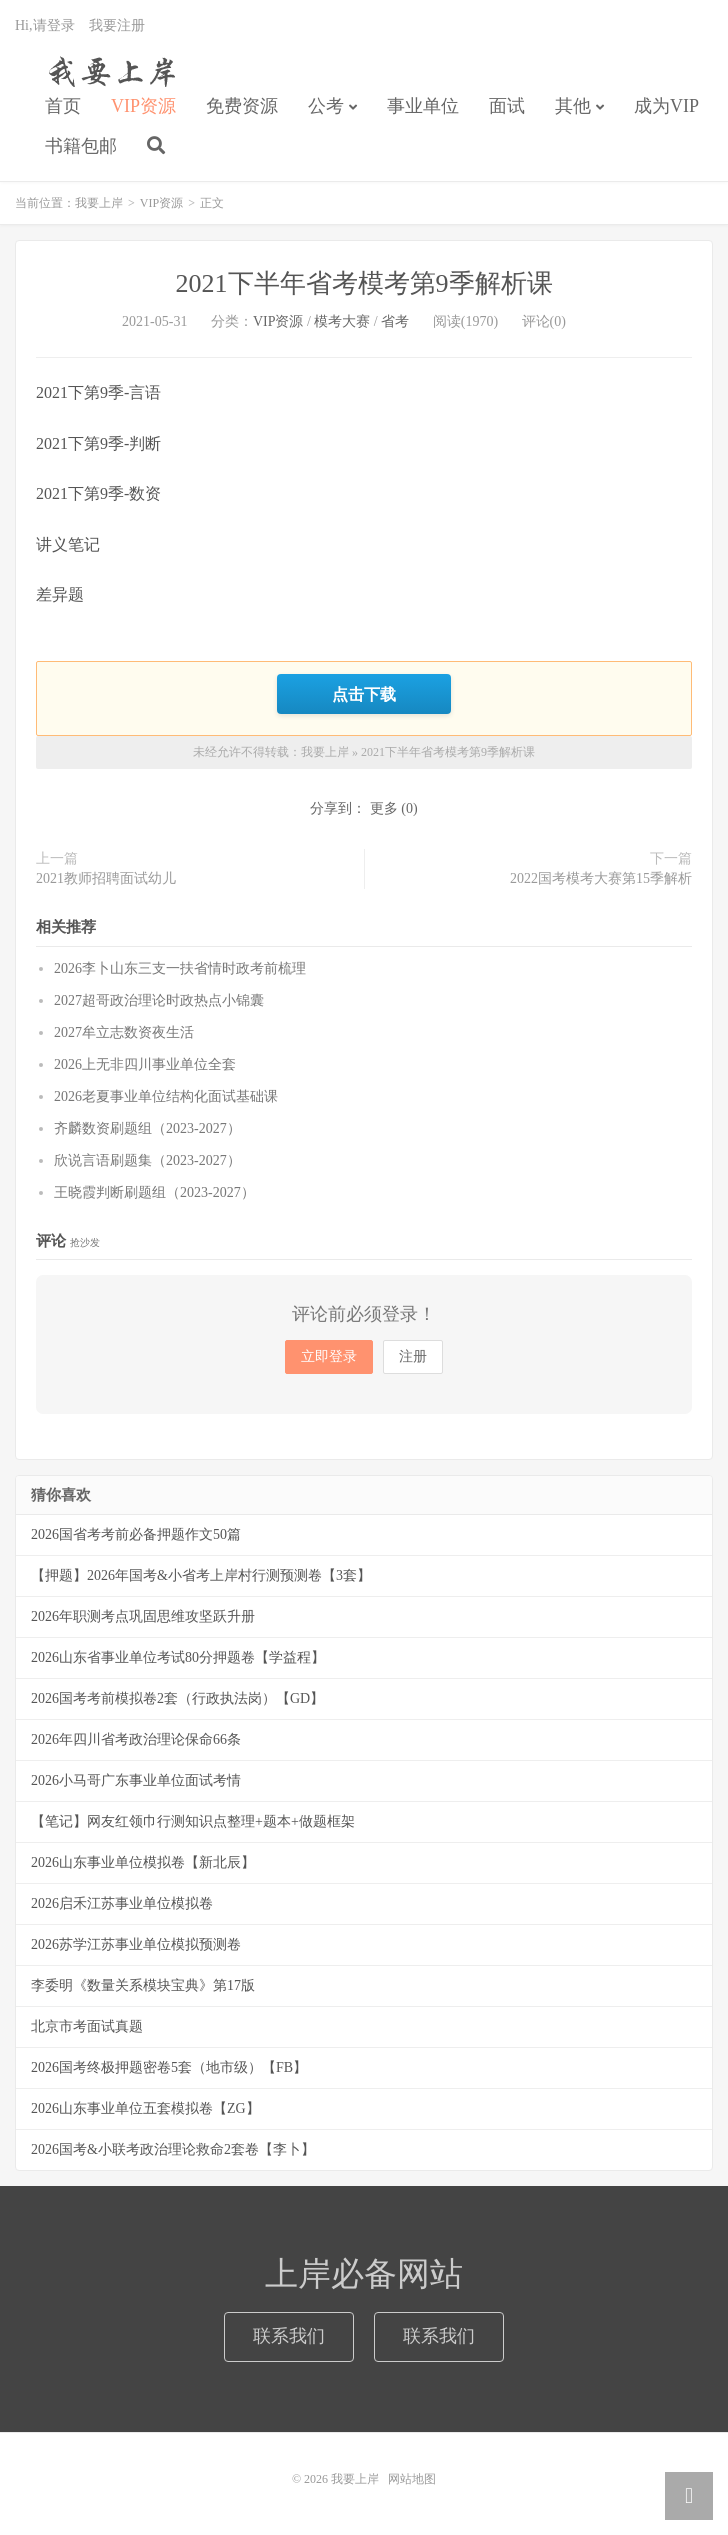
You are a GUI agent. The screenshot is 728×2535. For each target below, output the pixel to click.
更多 (384, 808)
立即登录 (329, 1356)
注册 (413, 1356)
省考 (395, 321)
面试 (507, 106)
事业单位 (423, 106)
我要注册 (117, 25)
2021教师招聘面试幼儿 (106, 878)
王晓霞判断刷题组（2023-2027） (154, 1192)
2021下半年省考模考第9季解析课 (364, 283)
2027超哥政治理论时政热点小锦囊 (159, 1000)
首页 (63, 106)
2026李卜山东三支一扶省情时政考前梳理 (180, 968)
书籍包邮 (81, 146)
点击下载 (364, 694)
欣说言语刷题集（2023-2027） (147, 1160)
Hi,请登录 (45, 25)
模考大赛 (342, 321)
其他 (573, 106)
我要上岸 (108, 71)
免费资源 (242, 106)
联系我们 (289, 2336)
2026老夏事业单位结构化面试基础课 (166, 1096)
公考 (326, 106)
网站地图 (412, 2479)
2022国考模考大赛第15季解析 (601, 878)
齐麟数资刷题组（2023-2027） (147, 1128)
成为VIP (666, 106)
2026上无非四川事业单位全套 (145, 1064)
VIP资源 (143, 106)
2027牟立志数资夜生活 (124, 1032)
